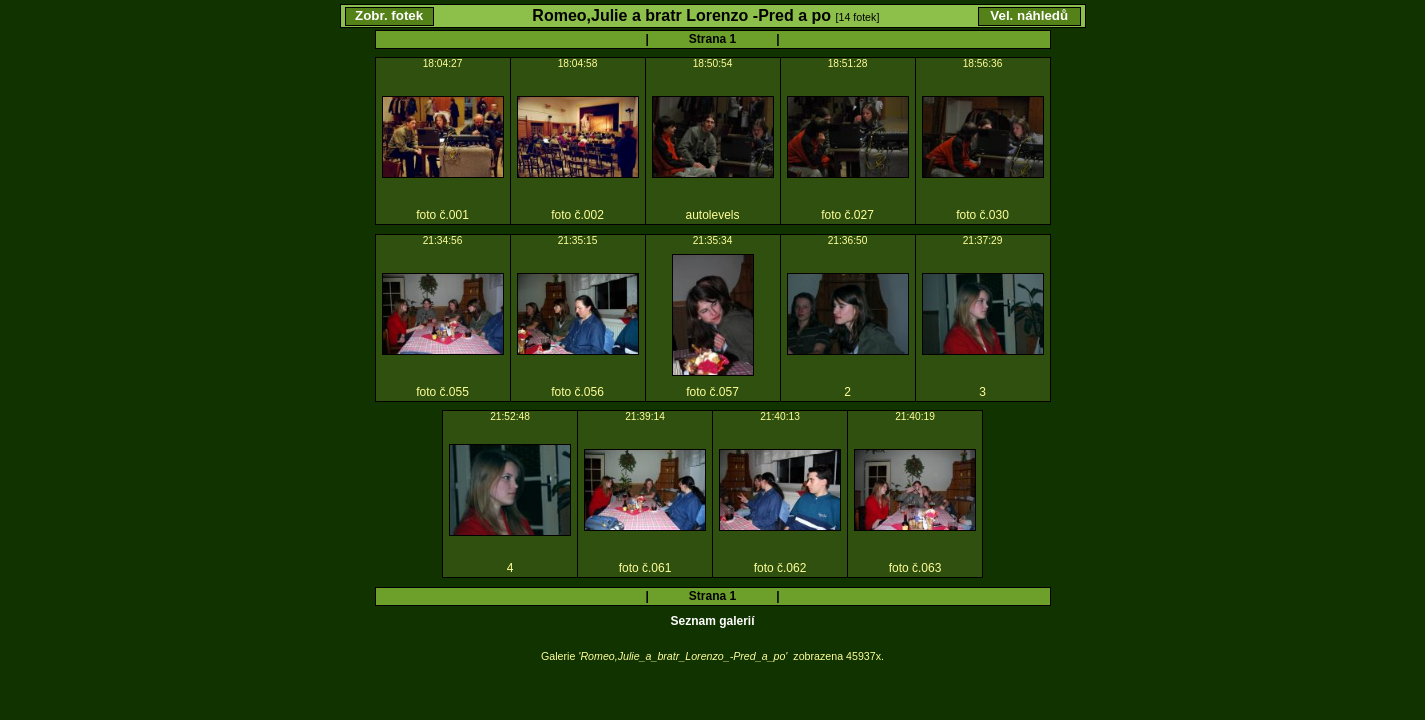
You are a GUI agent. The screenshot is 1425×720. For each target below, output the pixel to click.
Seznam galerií (712, 621)
